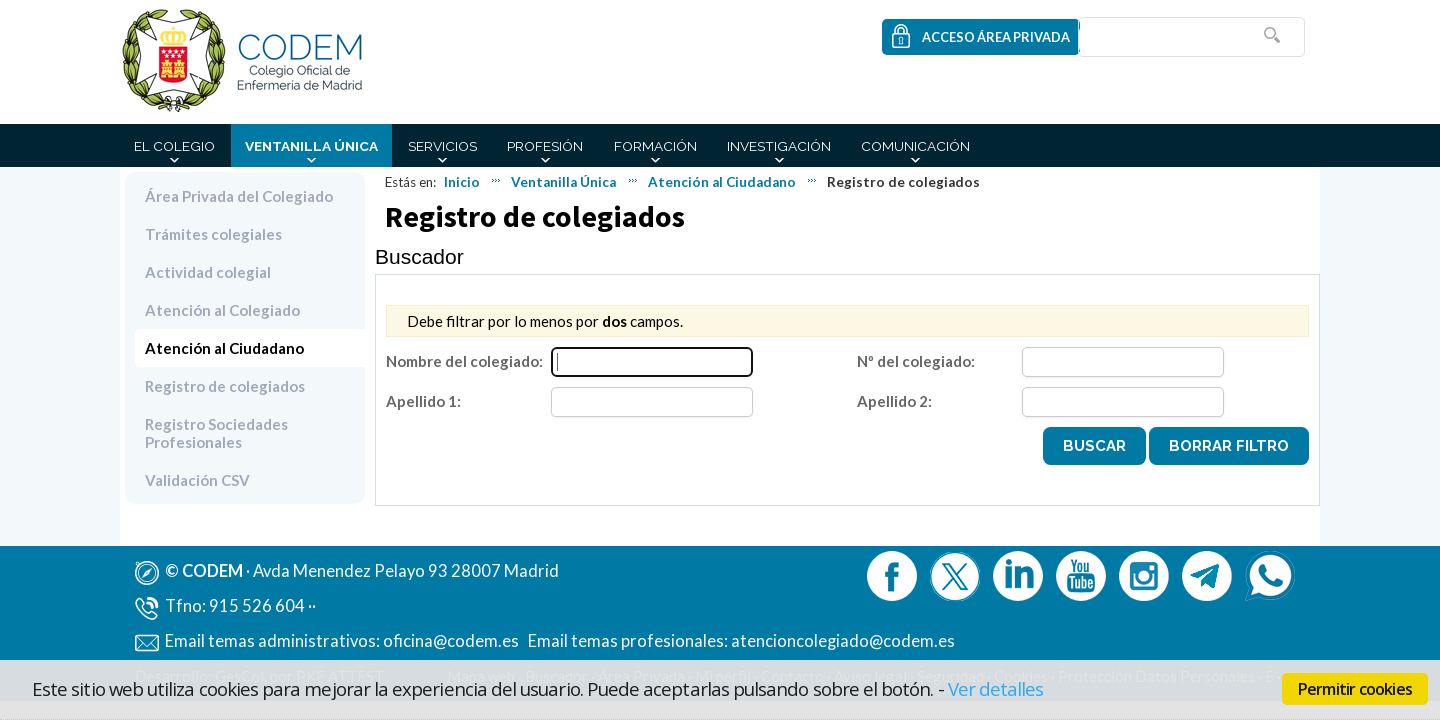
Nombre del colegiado (462, 361)
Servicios (442, 146)
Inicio (462, 182)
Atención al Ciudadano (722, 182)
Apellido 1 (421, 401)
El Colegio (174, 146)
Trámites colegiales (213, 234)
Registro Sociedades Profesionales (216, 433)
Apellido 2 (892, 401)
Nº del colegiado (914, 361)
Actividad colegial (208, 272)
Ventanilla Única (311, 146)
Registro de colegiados (225, 386)
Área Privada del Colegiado (239, 196)
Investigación (779, 146)
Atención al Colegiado (222, 310)
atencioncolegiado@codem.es (843, 641)
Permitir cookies (1355, 689)
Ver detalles (996, 688)
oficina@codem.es (451, 641)
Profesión (545, 146)
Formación (655, 146)
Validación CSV (197, 480)
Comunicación (915, 146)
